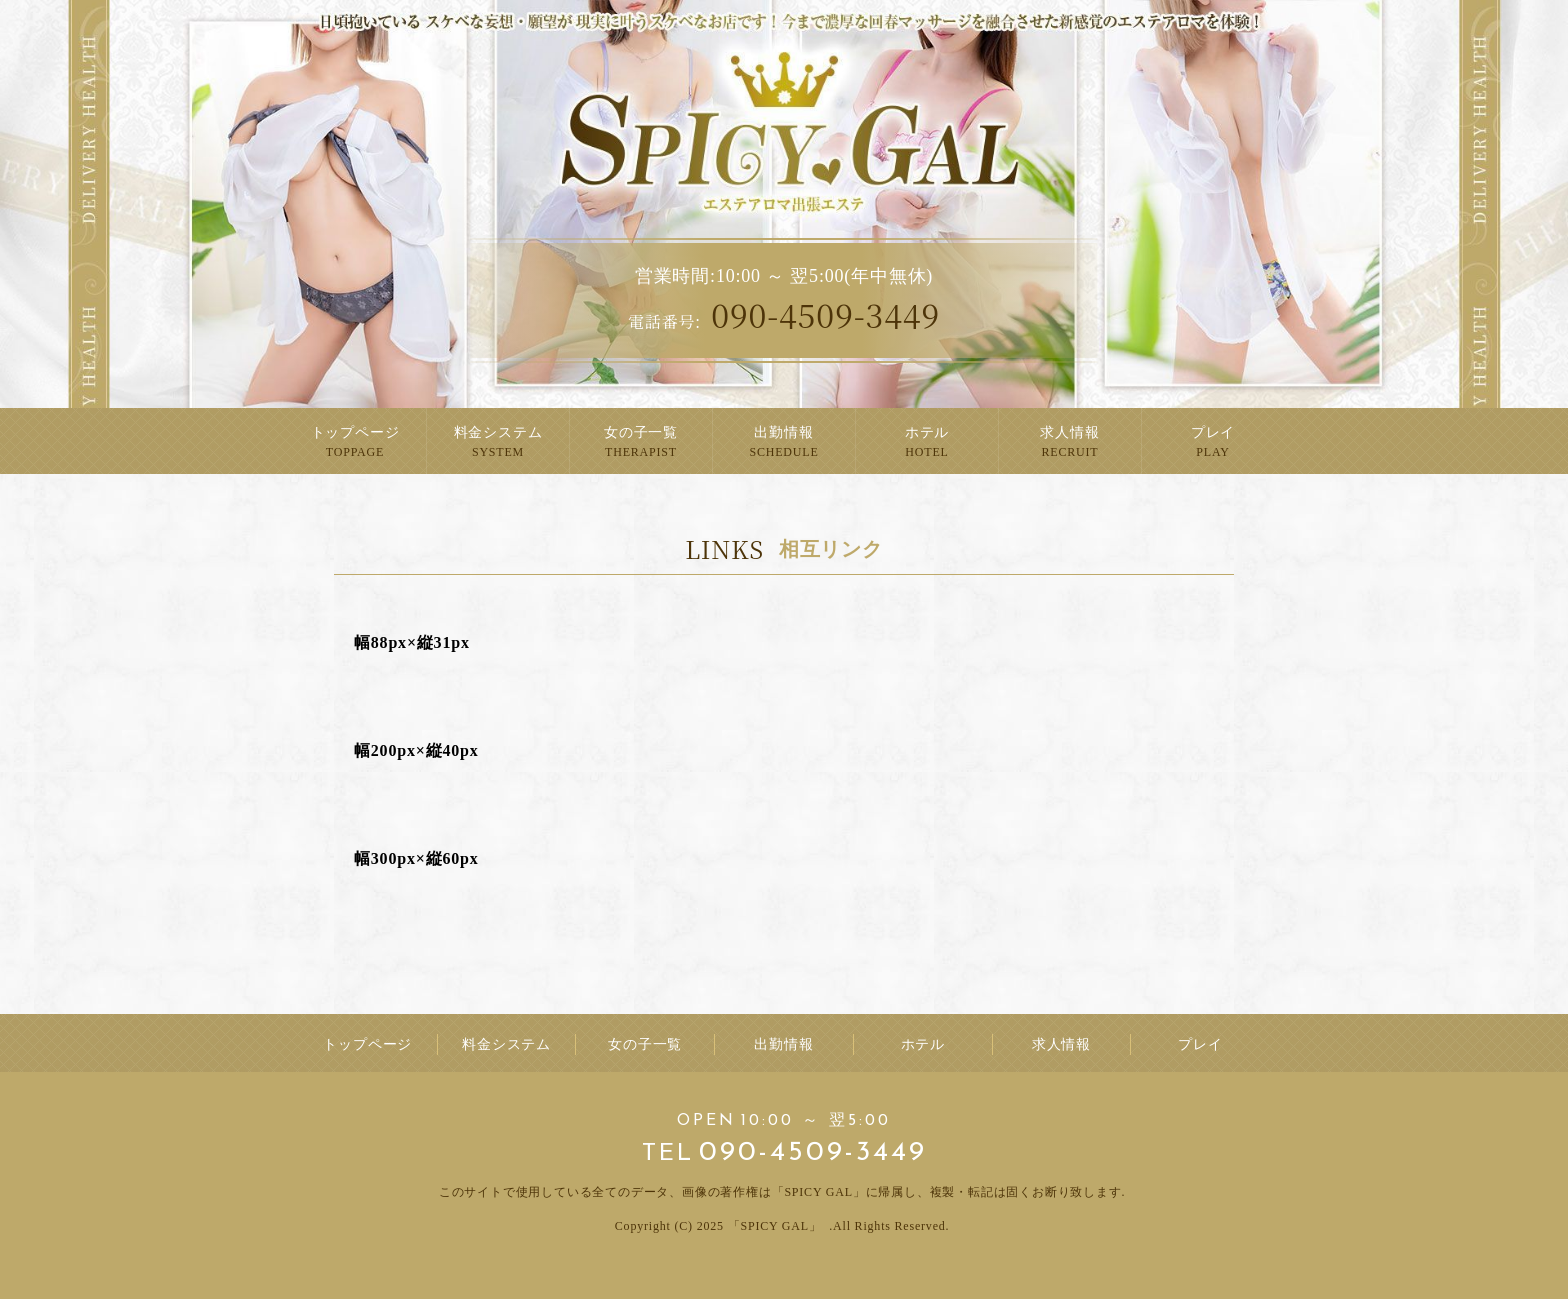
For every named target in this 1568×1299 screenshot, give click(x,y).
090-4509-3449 (784, 314)
